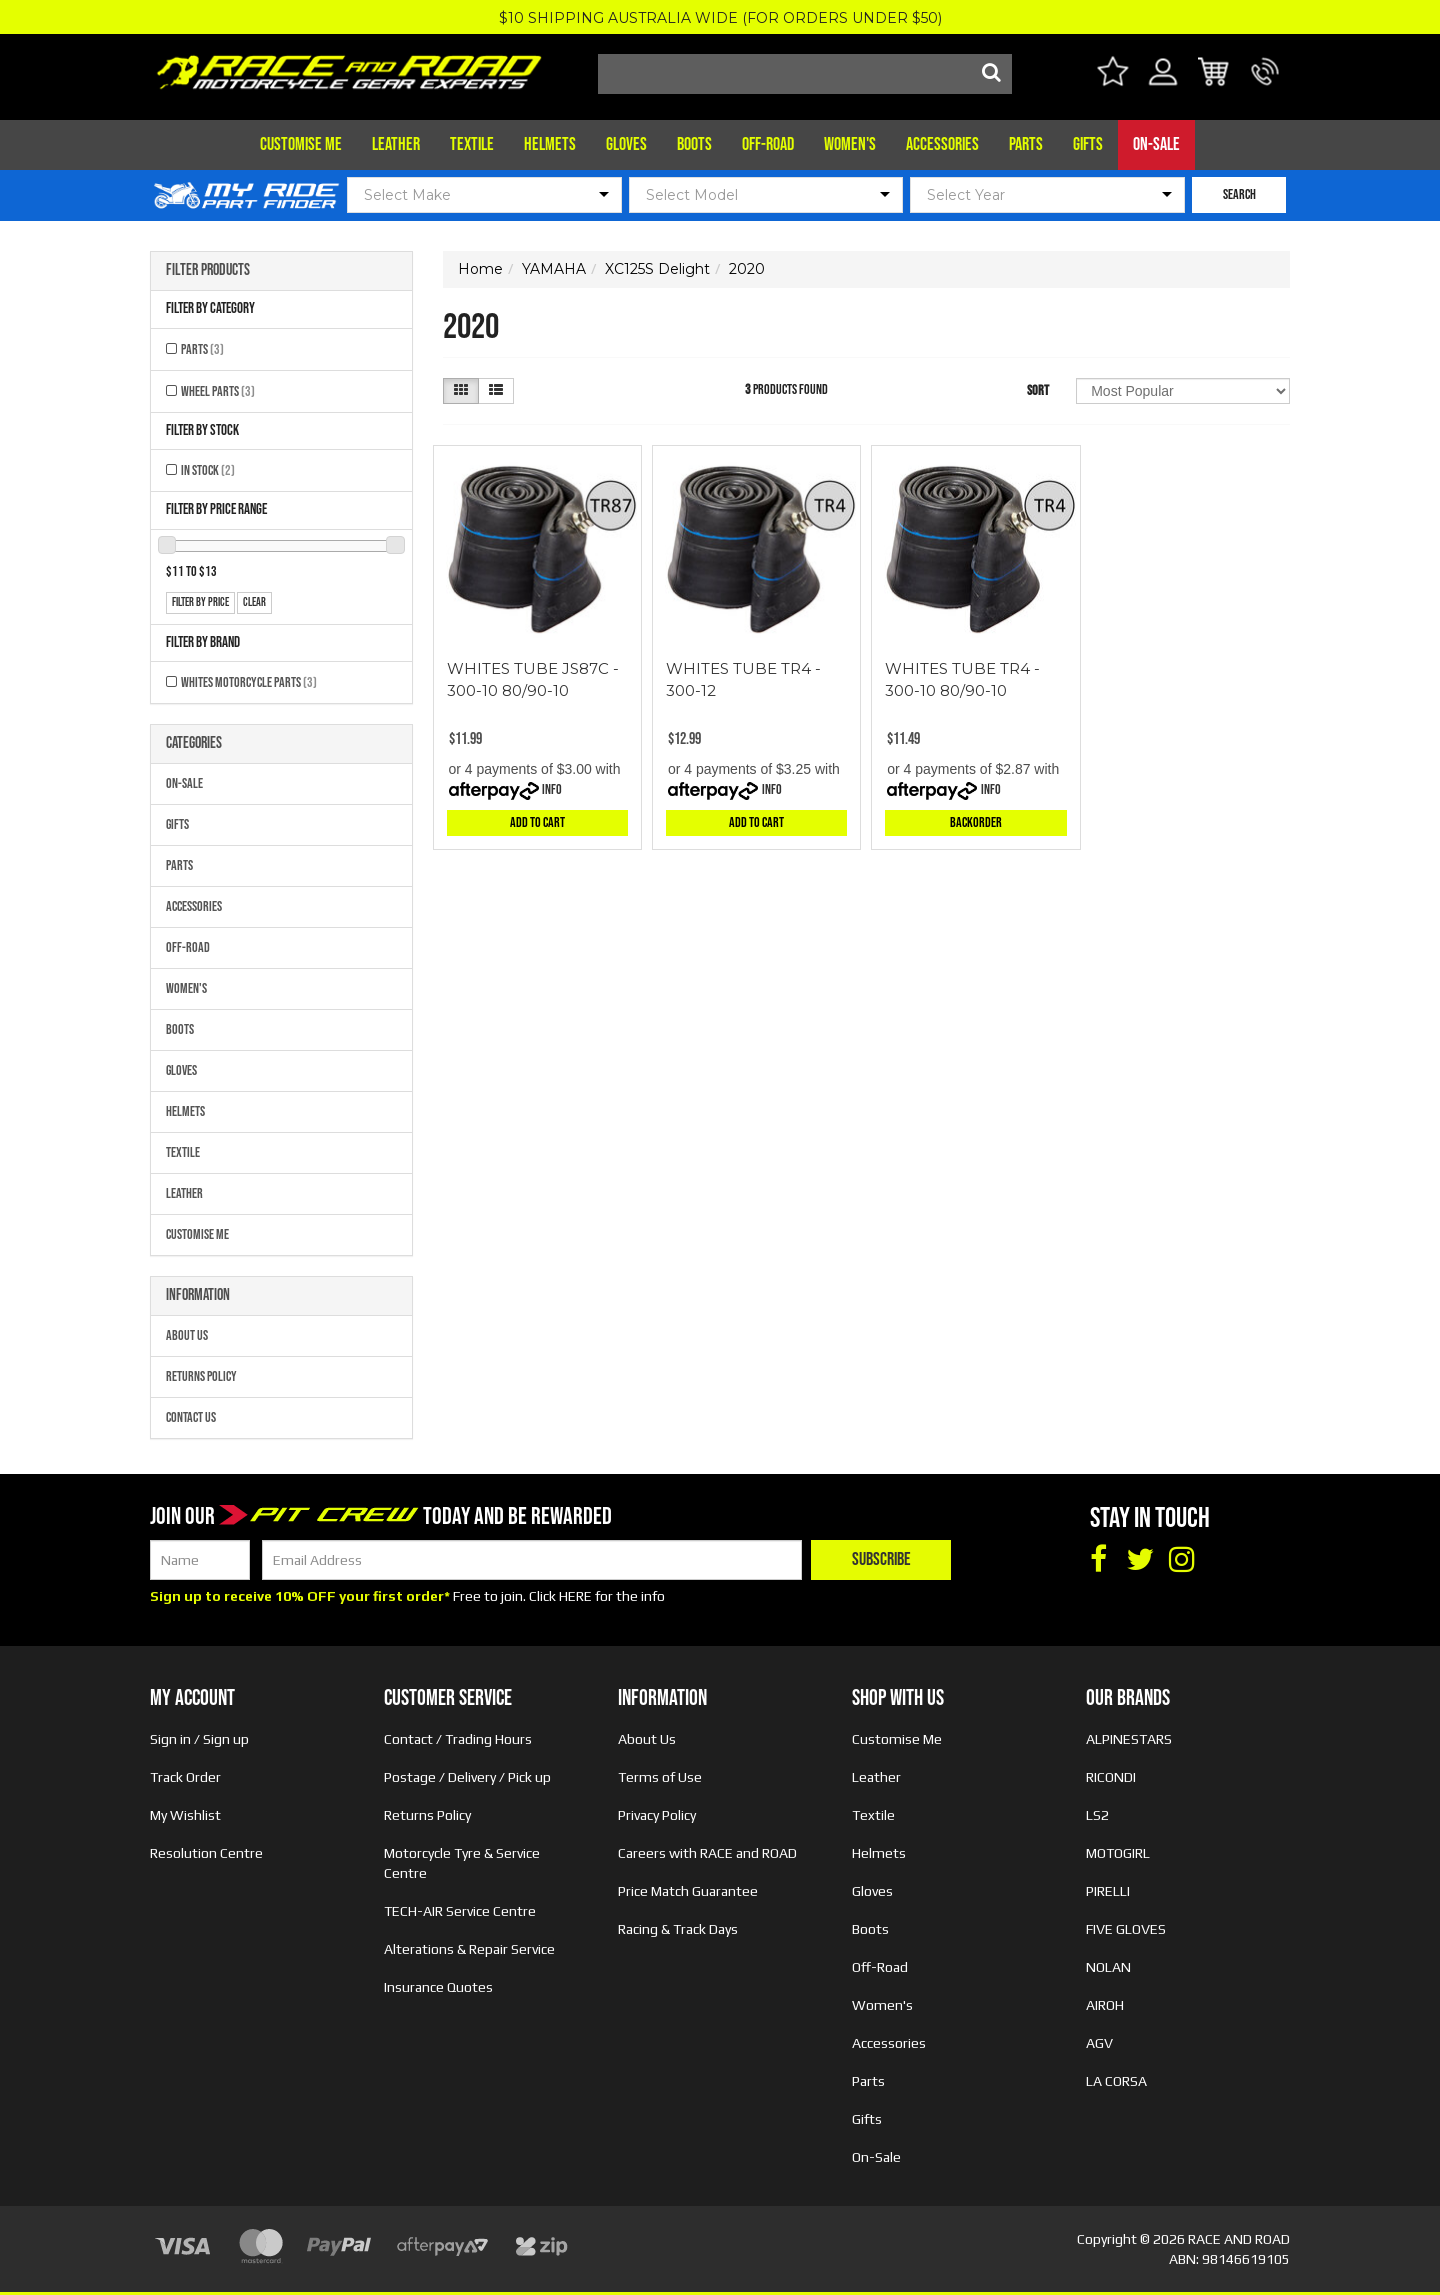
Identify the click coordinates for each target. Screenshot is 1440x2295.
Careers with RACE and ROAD (707, 1853)
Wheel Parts (218, 391)
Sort (1038, 390)
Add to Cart (537, 822)
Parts (1026, 144)
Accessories (942, 144)
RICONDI (1111, 1777)
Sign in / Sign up (199, 1739)
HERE (575, 1596)
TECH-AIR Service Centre (460, 1911)
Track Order (185, 1777)
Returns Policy (201, 1376)
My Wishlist (185, 1815)
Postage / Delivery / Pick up (467, 1777)
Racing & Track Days (678, 1929)
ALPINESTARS (1129, 1739)
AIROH (1105, 2005)
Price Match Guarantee (688, 1891)
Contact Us (191, 1417)
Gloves (626, 144)
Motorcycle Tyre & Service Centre (462, 1863)
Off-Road (768, 144)
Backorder (976, 822)
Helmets (550, 144)
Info (552, 789)
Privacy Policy (657, 1815)
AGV (1099, 2043)
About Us (187, 1335)
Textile (472, 144)
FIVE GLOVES (1126, 1929)
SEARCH (1239, 194)
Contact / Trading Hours (458, 1739)
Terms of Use (660, 1777)
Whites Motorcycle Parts (249, 682)
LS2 (1097, 1815)
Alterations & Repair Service (469, 1949)
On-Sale (1156, 144)
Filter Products (208, 271)
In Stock (208, 470)
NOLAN (1108, 1967)
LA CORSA (1116, 2081)
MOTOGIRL (1118, 1853)
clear (254, 602)
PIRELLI (1108, 1891)
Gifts (1088, 144)
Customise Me (301, 144)
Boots (694, 144)
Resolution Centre (206, 1853)
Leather (396, 144)
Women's (850, 144)
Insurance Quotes (438, 1987)
